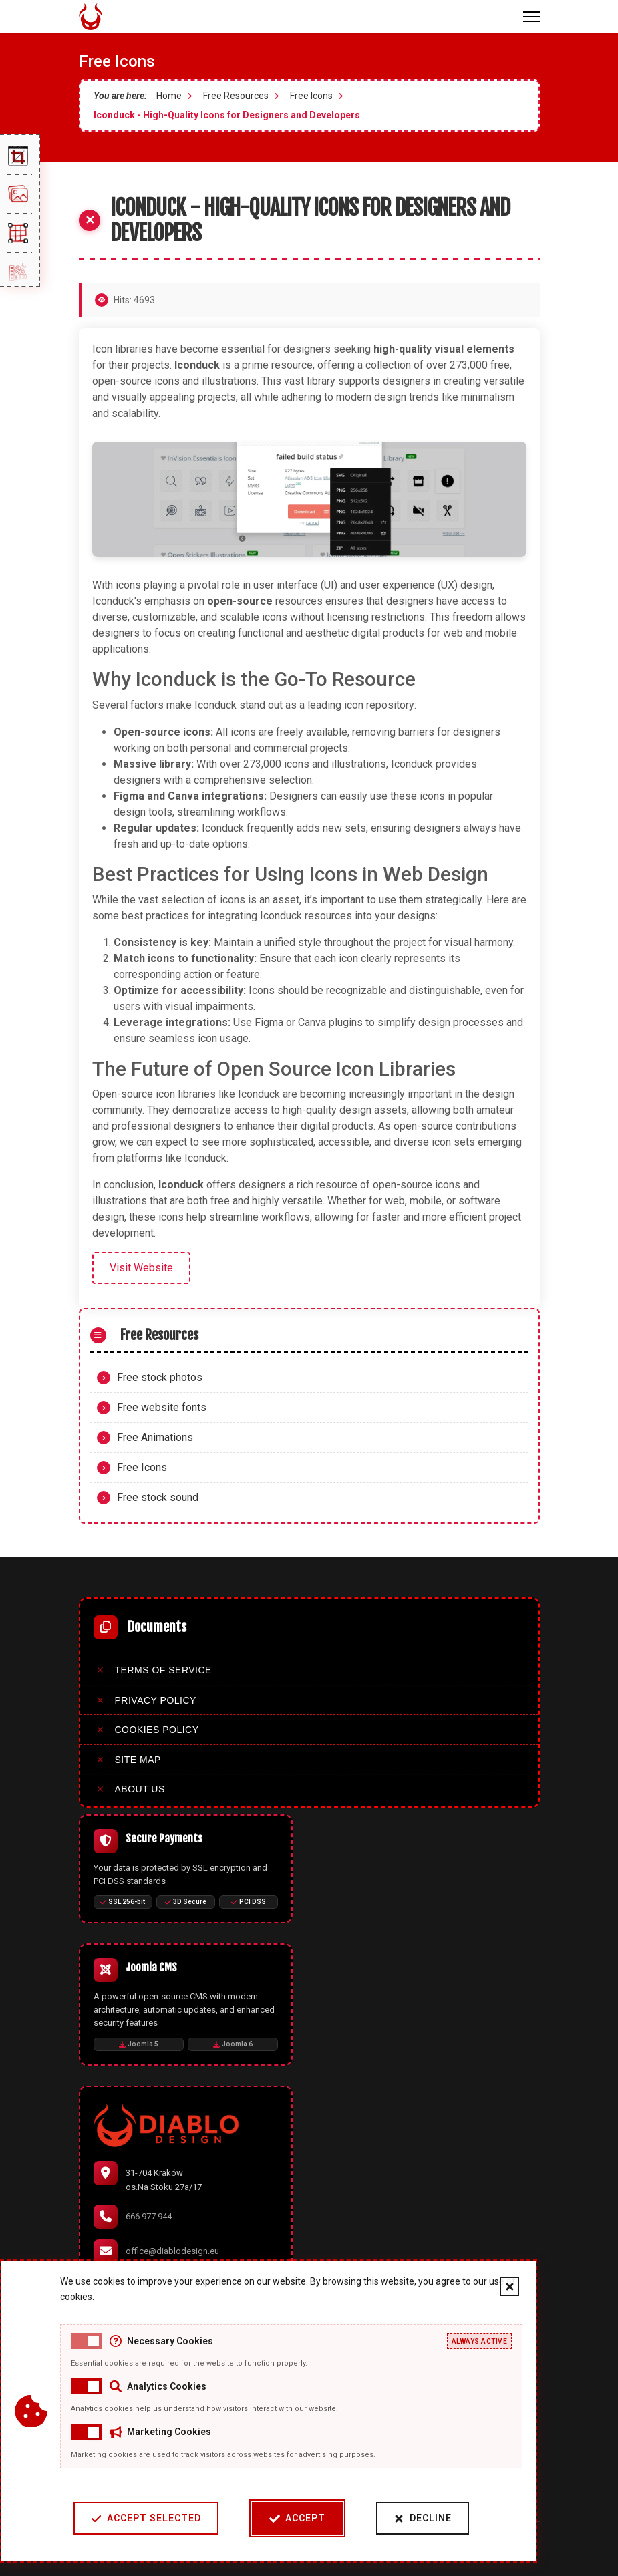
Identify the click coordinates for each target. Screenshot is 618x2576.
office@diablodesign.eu (172, 2251)
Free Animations (155, 1437)
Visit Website (141, 1267)
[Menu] (531, 16)
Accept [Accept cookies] (276, 2518)
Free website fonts (161, 1407)
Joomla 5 (138, 2044)
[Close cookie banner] (488, 2286)
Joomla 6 (233, 2044)
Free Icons (142, 1467)
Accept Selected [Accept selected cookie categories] (124, 2518)
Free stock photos (159, 1377)
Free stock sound (157, 1497)
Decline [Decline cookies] (401, 2518)
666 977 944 (149, 2216)
